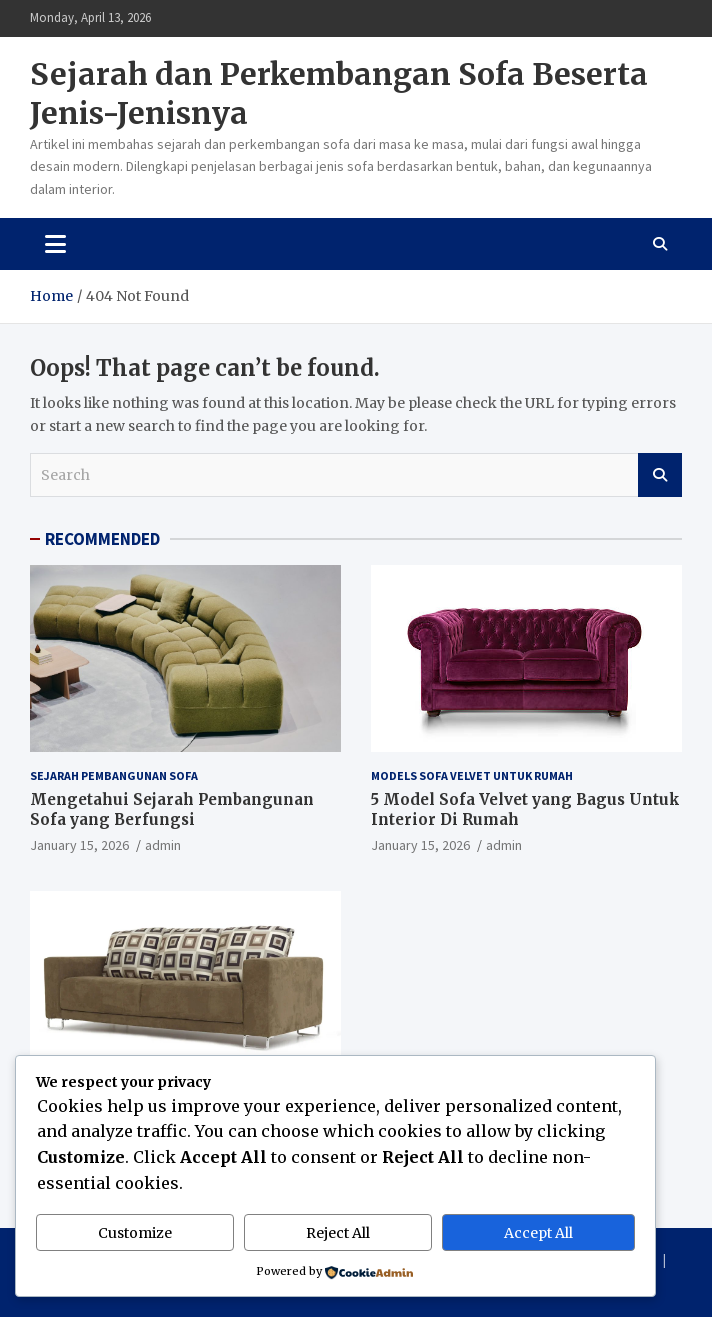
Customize (135, 1233)
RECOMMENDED (102, 539)
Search (660, 475)
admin (163, 845)
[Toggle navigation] (55, 244)
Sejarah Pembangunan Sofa (114, 775)
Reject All (338, 1233)
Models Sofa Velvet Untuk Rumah (472, 775)
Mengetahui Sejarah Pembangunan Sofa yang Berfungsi (172, 809)
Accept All (538, 1233)
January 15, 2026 (79, 845)
